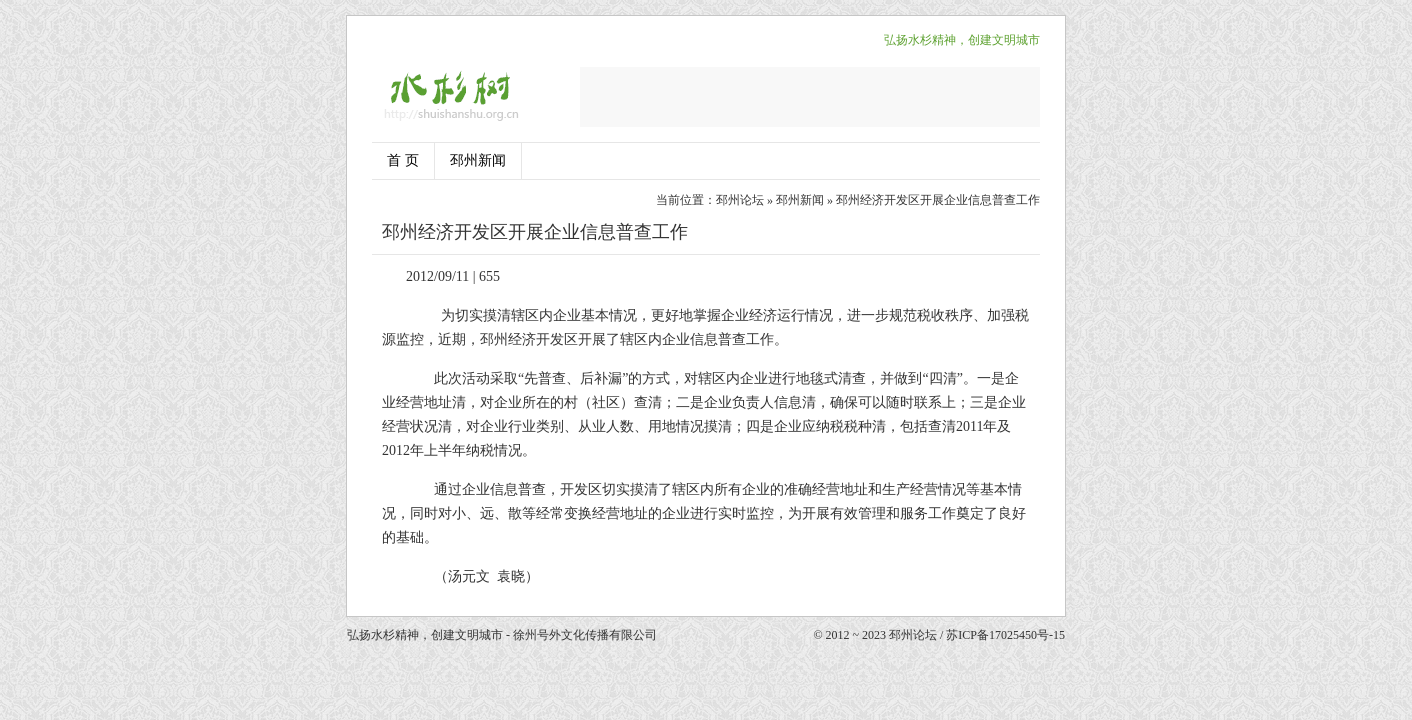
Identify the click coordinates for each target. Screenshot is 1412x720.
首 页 (403, 160)
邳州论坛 (740, 200)
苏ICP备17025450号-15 (1005, 635)
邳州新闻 (478, 160)
